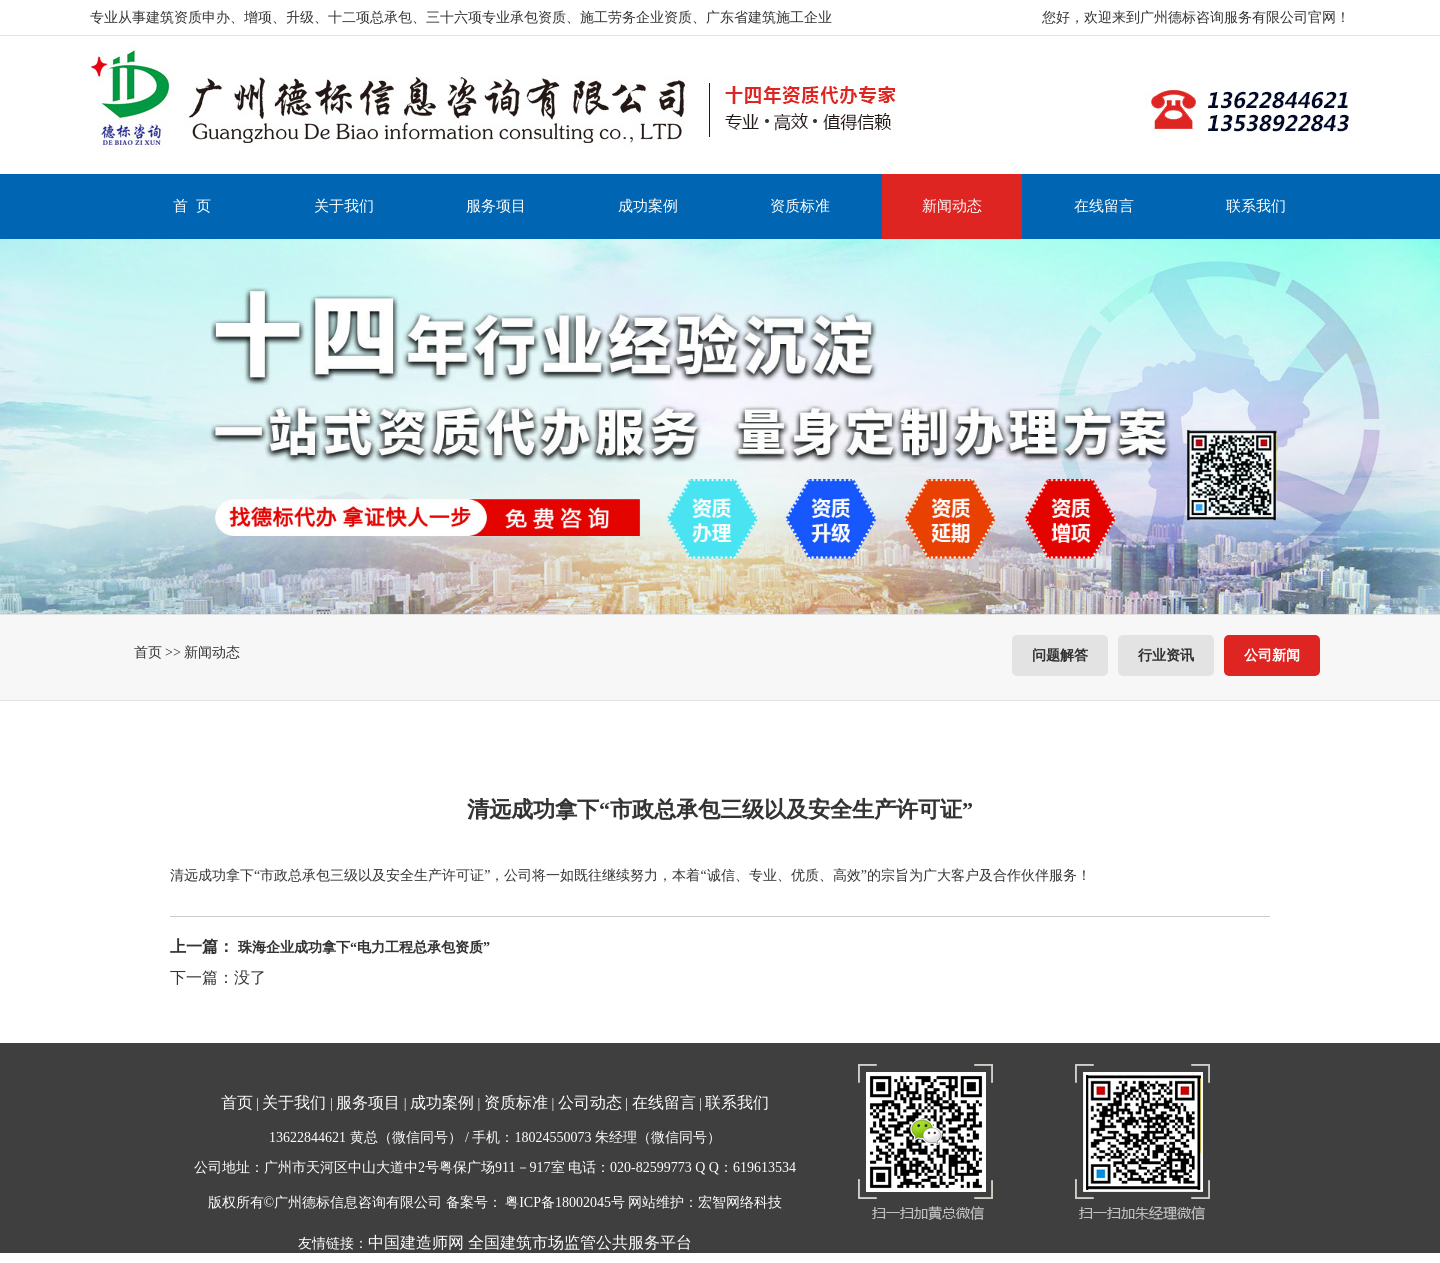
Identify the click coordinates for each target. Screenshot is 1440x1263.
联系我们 (1256, 206)
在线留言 (1104, 206)
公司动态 (590, 1102)
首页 (148, 652)
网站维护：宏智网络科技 (705, 1202)
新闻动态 (952, 206)
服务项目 (496, 206)
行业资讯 (1166, 655)
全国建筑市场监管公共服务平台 (580, 1242)
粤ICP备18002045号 (565, 1202)
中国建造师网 (416, 1242)
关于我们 (344, 206)
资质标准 (800, 206)
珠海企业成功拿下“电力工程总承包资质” (364, 947)
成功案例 (648, 206)
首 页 (192, 206)
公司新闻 (1272, 655)
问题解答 (1060, 655)
